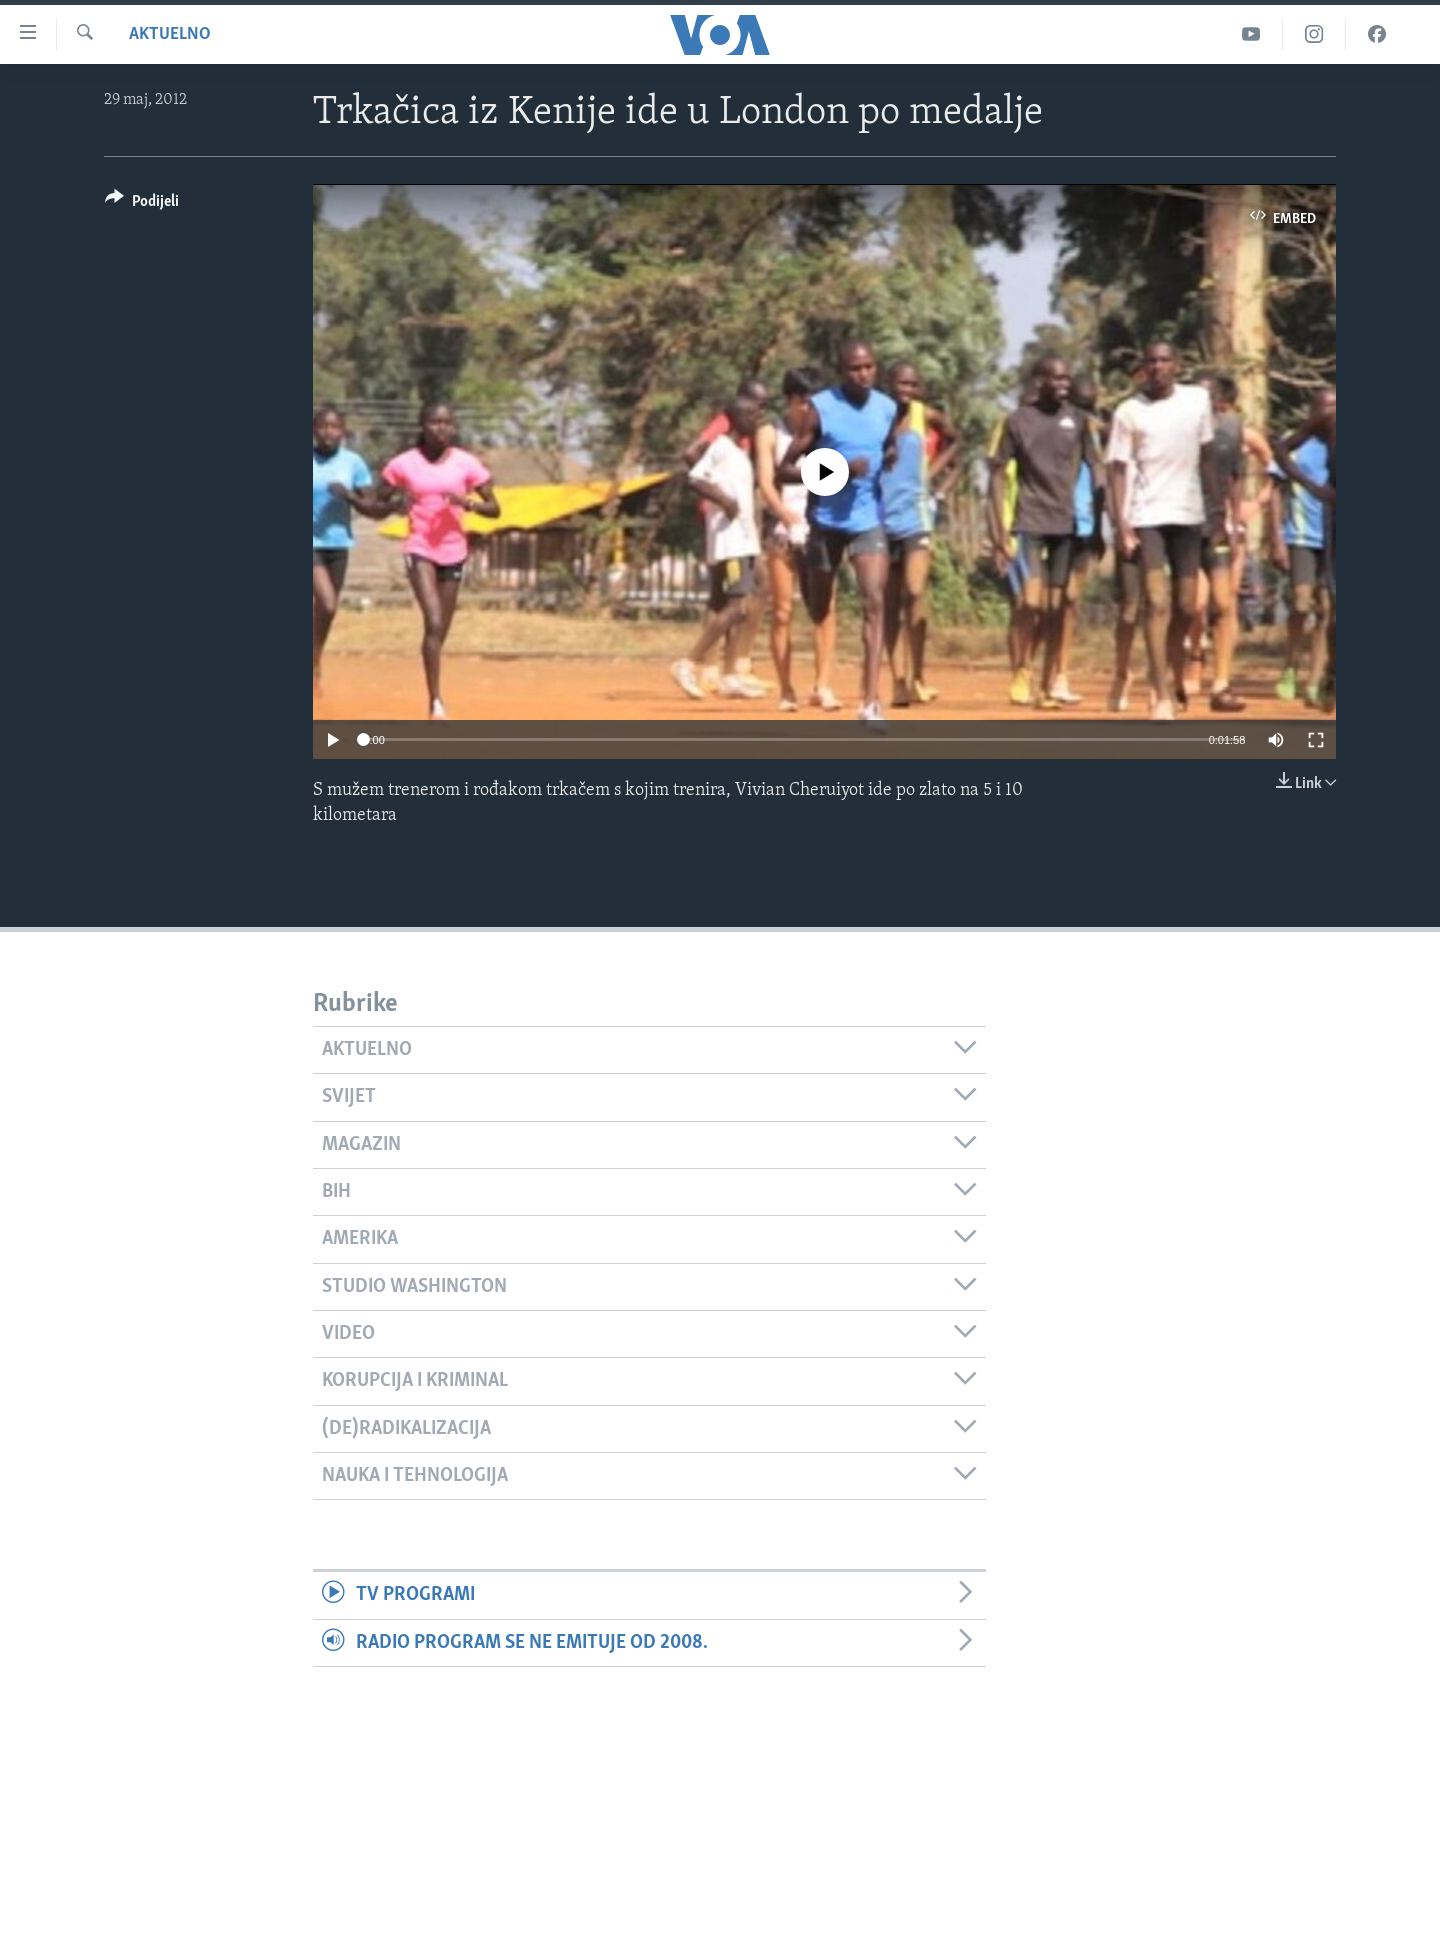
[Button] (142, 204)
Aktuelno (170, 34)
